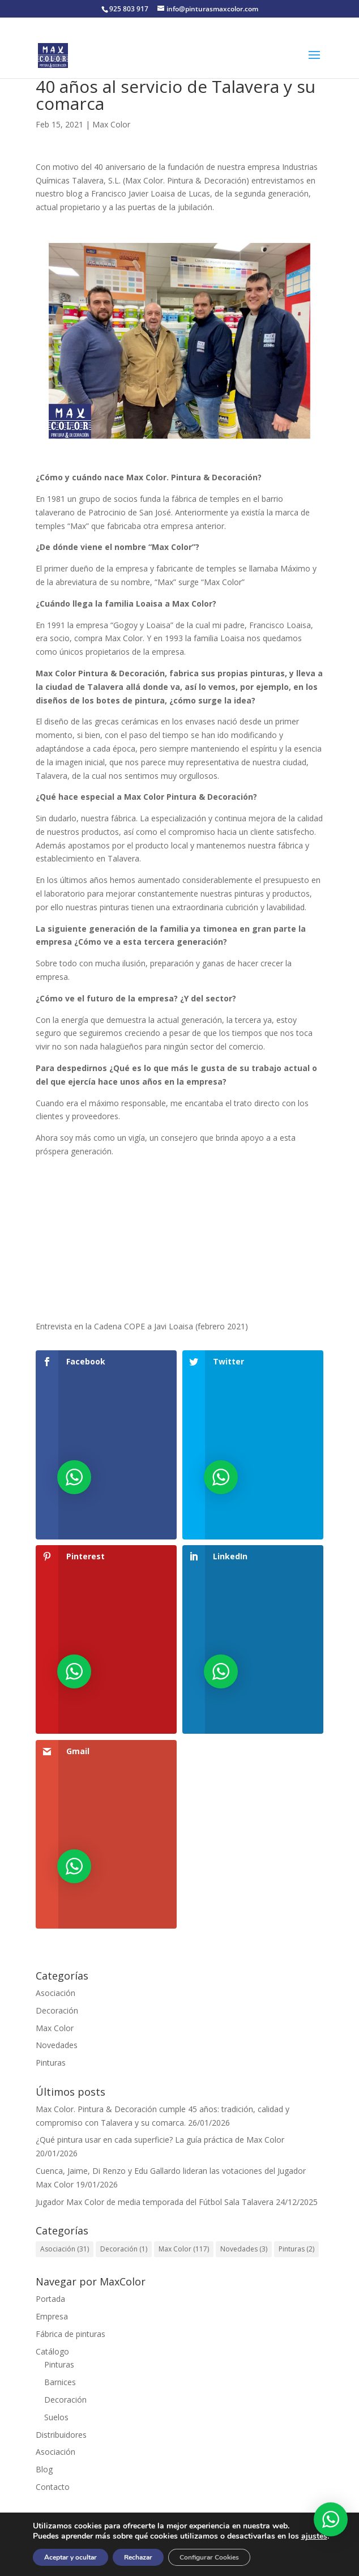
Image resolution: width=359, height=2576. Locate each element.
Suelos (56, 2417)
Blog (44, 2469)
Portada (50, 2298)
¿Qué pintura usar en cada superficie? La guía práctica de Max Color (160, 2139)
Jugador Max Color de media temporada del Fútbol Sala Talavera (154, 2202)
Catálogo (52, 2351)
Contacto (53, 2486)
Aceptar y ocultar (70, 2557)
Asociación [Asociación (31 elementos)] (64, 2249)
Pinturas (51, 2062)
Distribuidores (61, 2434)
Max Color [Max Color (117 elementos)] (184, 2249)
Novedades (57, 2045)
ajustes (314, 2536)
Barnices (60, 2382)
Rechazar (138, 2557)
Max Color (111, 124)
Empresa (52, 2316)
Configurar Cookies (209, 2557)
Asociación (55, 1993)
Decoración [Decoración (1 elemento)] (123, 2249)
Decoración (57, 2010)
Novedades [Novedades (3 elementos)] (243, 2249)
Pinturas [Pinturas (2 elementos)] (296, 2249)
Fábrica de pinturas (70, 2333)
